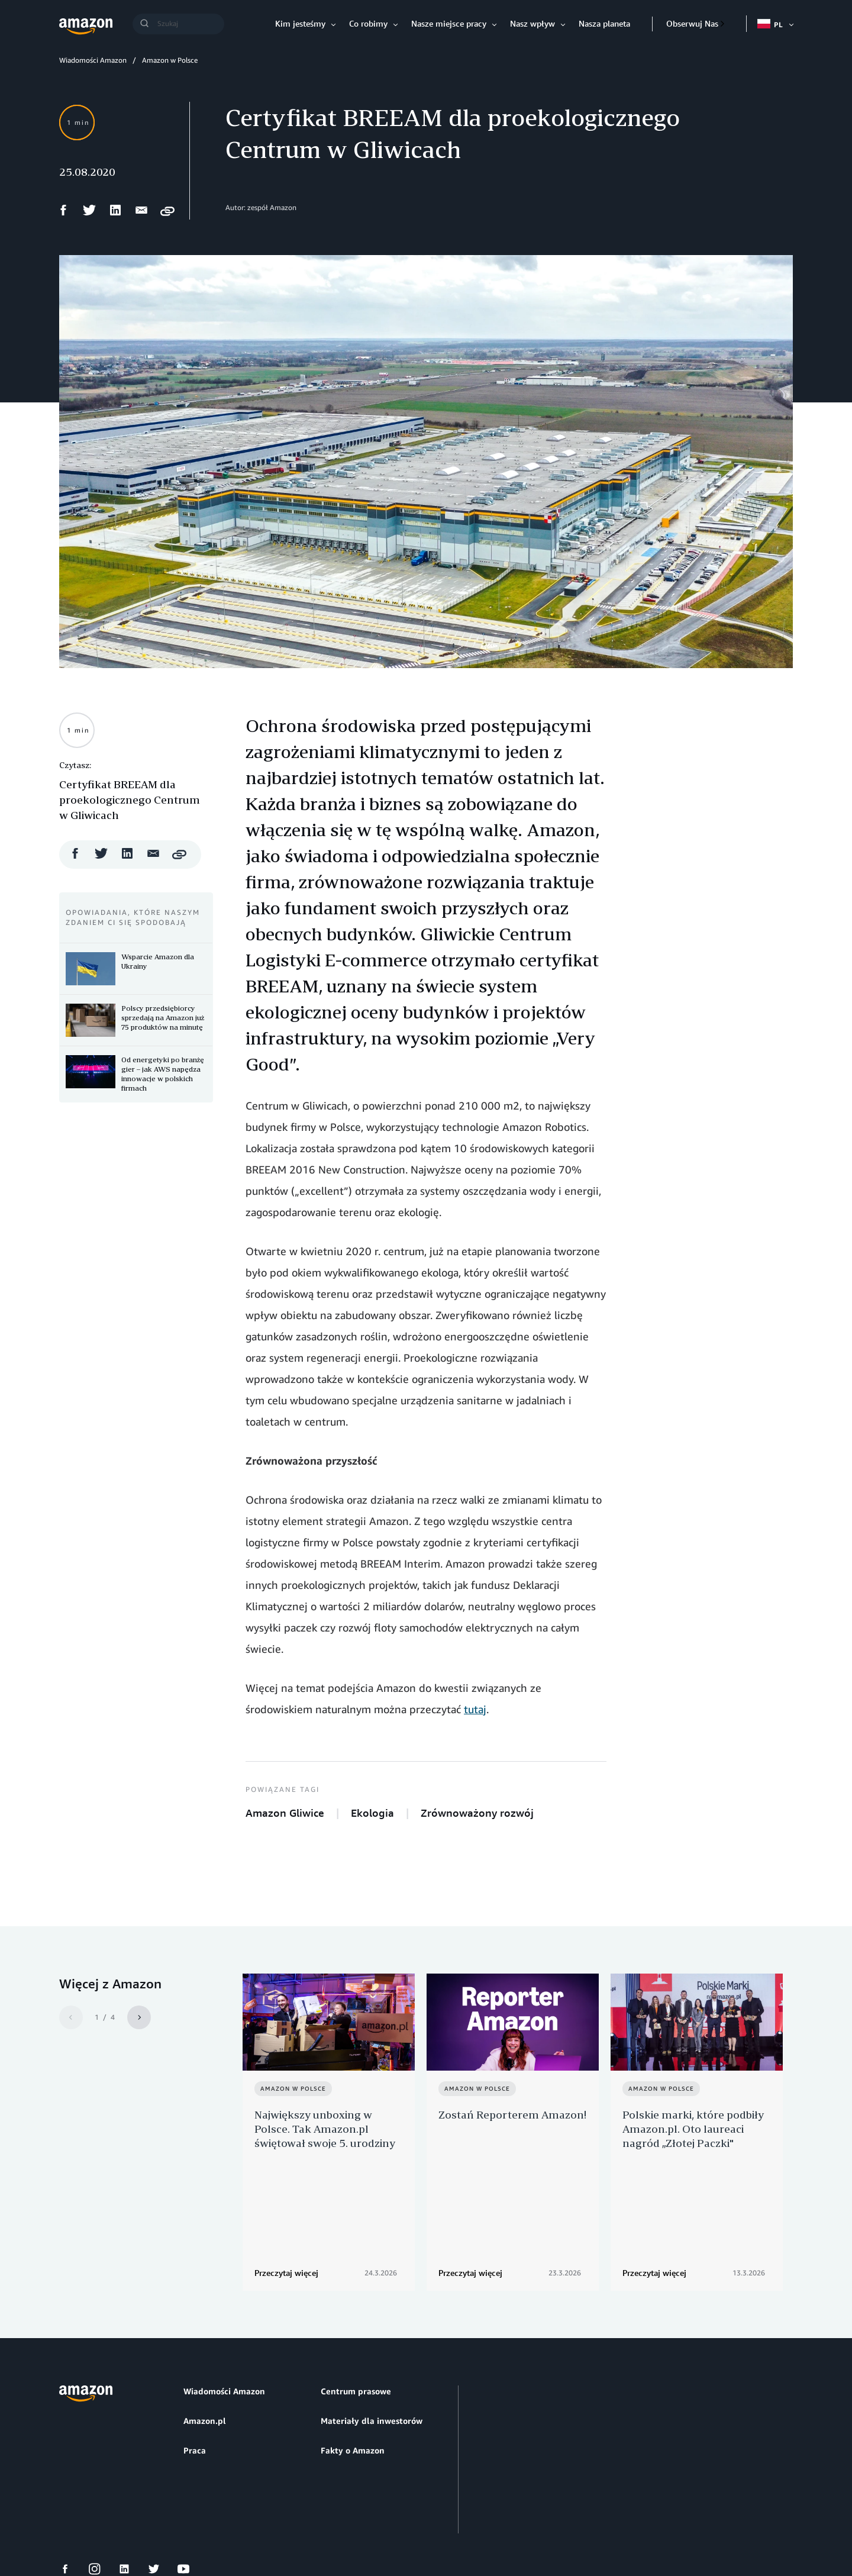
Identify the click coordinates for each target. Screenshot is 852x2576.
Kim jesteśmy (300, 23)
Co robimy (368, 23)
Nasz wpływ (532, 23)
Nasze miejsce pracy (448, 23)
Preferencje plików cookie (211, 2522)
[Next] (139, 2017)
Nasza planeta (604, 23)
